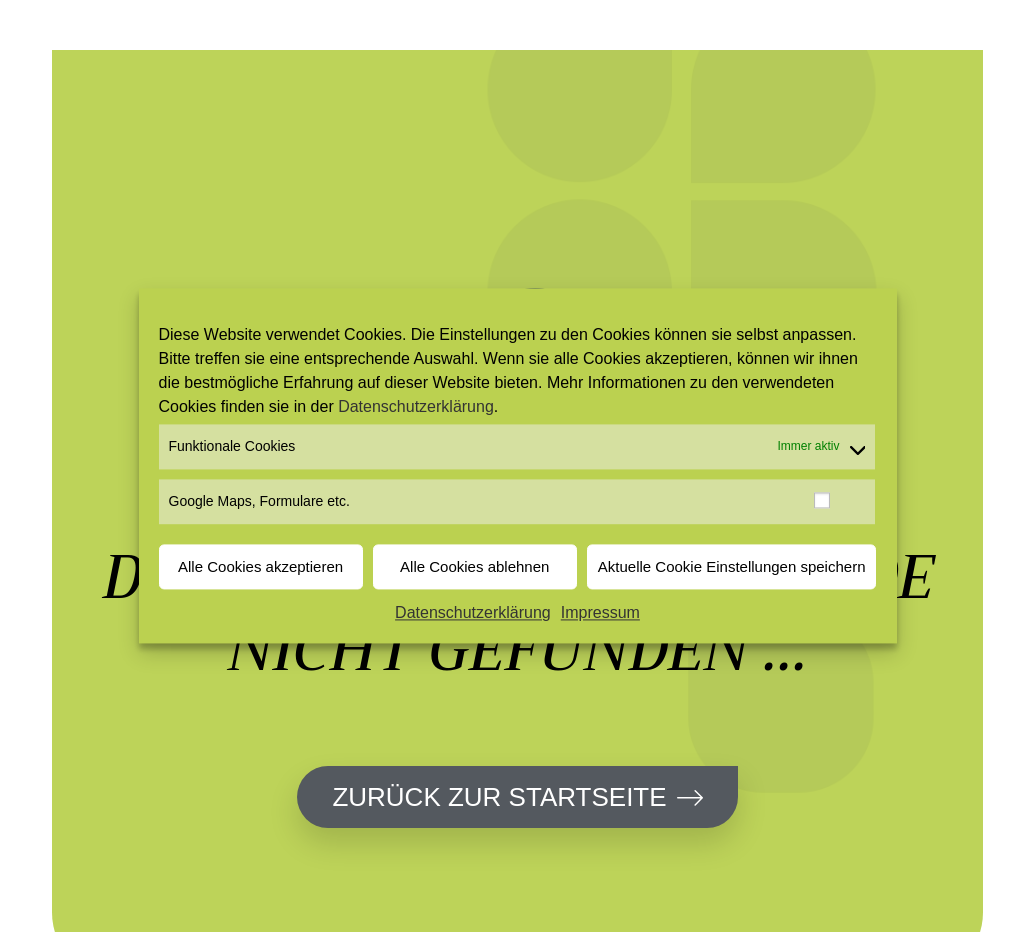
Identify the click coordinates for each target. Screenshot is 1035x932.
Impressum (600, 613)
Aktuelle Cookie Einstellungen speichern (732, 566)
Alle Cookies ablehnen (474, 566)
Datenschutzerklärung (416, 406)
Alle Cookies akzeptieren (260, 566)
